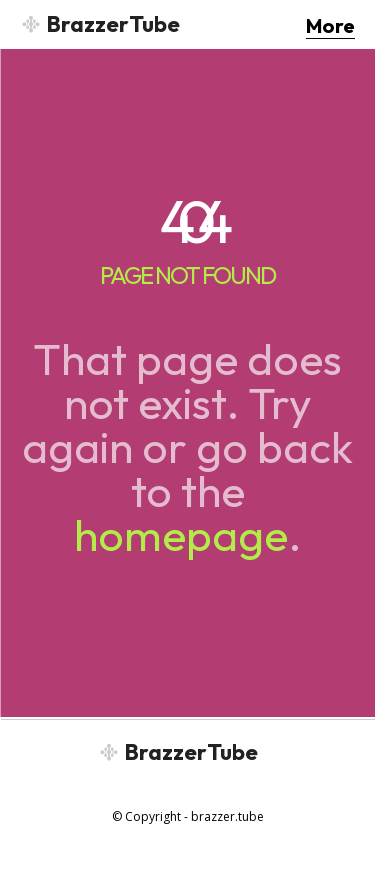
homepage (181, 534)
